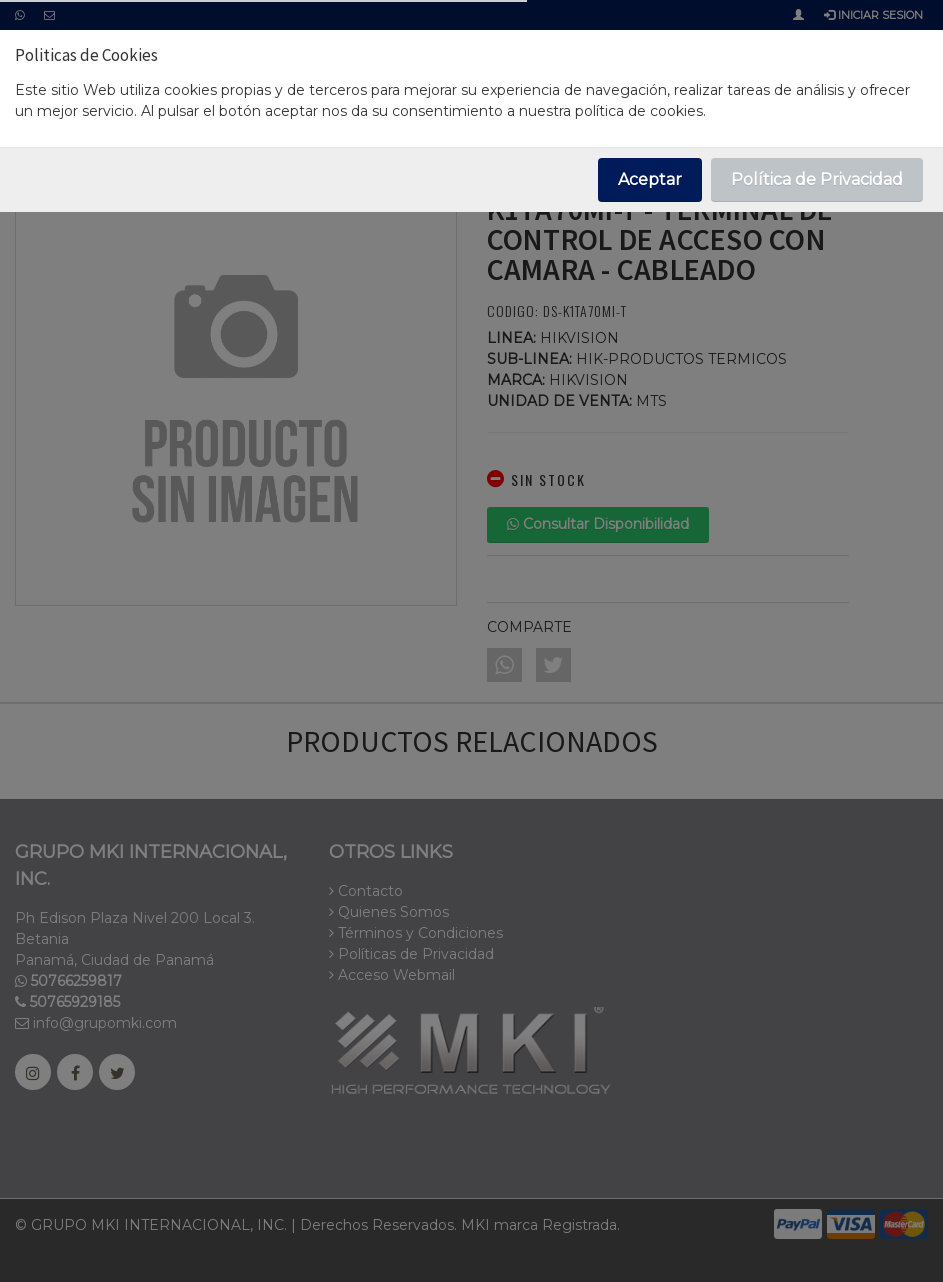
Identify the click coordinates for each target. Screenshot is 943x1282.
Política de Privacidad (817, 179)
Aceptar (650, 179)
